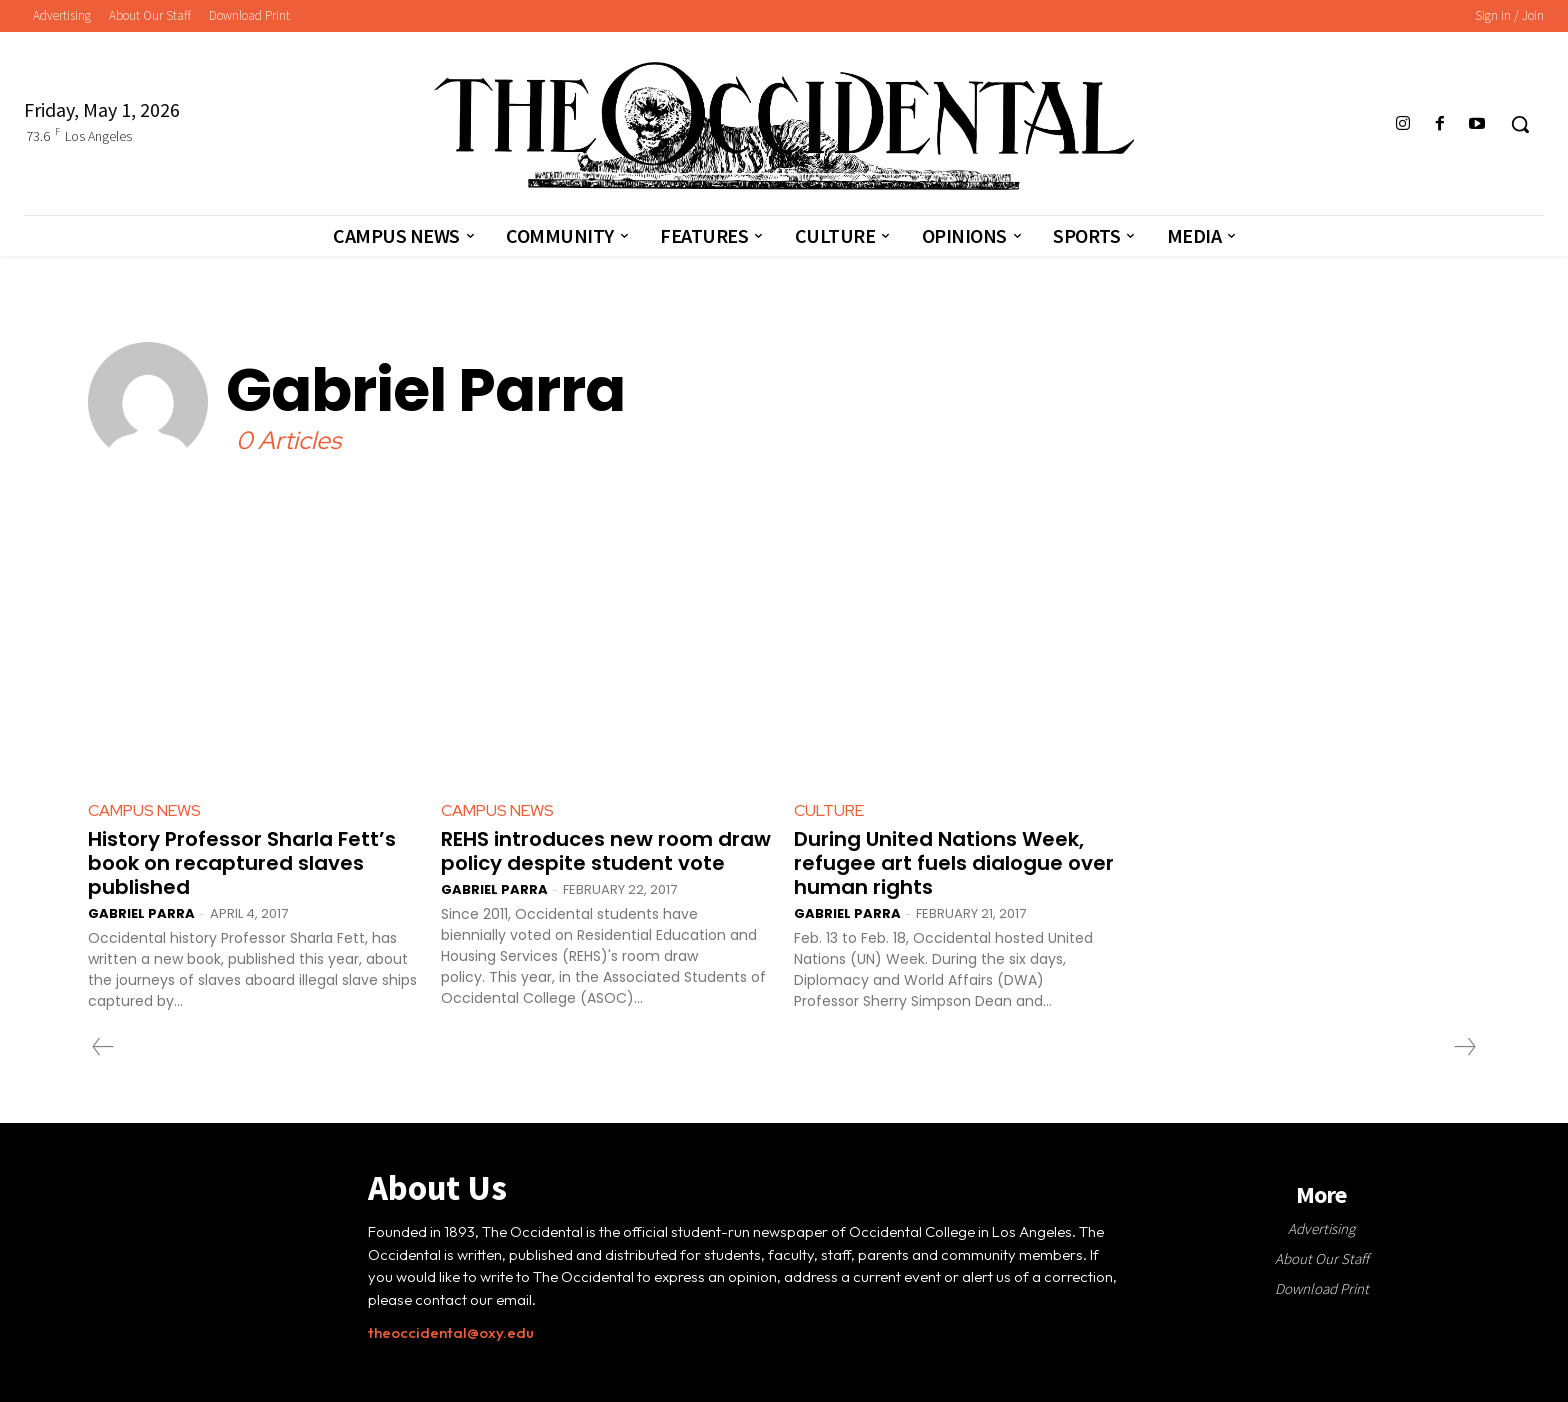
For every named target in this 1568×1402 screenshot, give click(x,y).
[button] (1520, 124)
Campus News (144, 810)
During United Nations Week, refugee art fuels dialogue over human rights (954, 863)
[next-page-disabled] (1464, 1047)
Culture (829, 810)
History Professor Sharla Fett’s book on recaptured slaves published (242, 863)
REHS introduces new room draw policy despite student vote (606, 851)
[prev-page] (103, 1047)
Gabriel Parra (141, 913)
